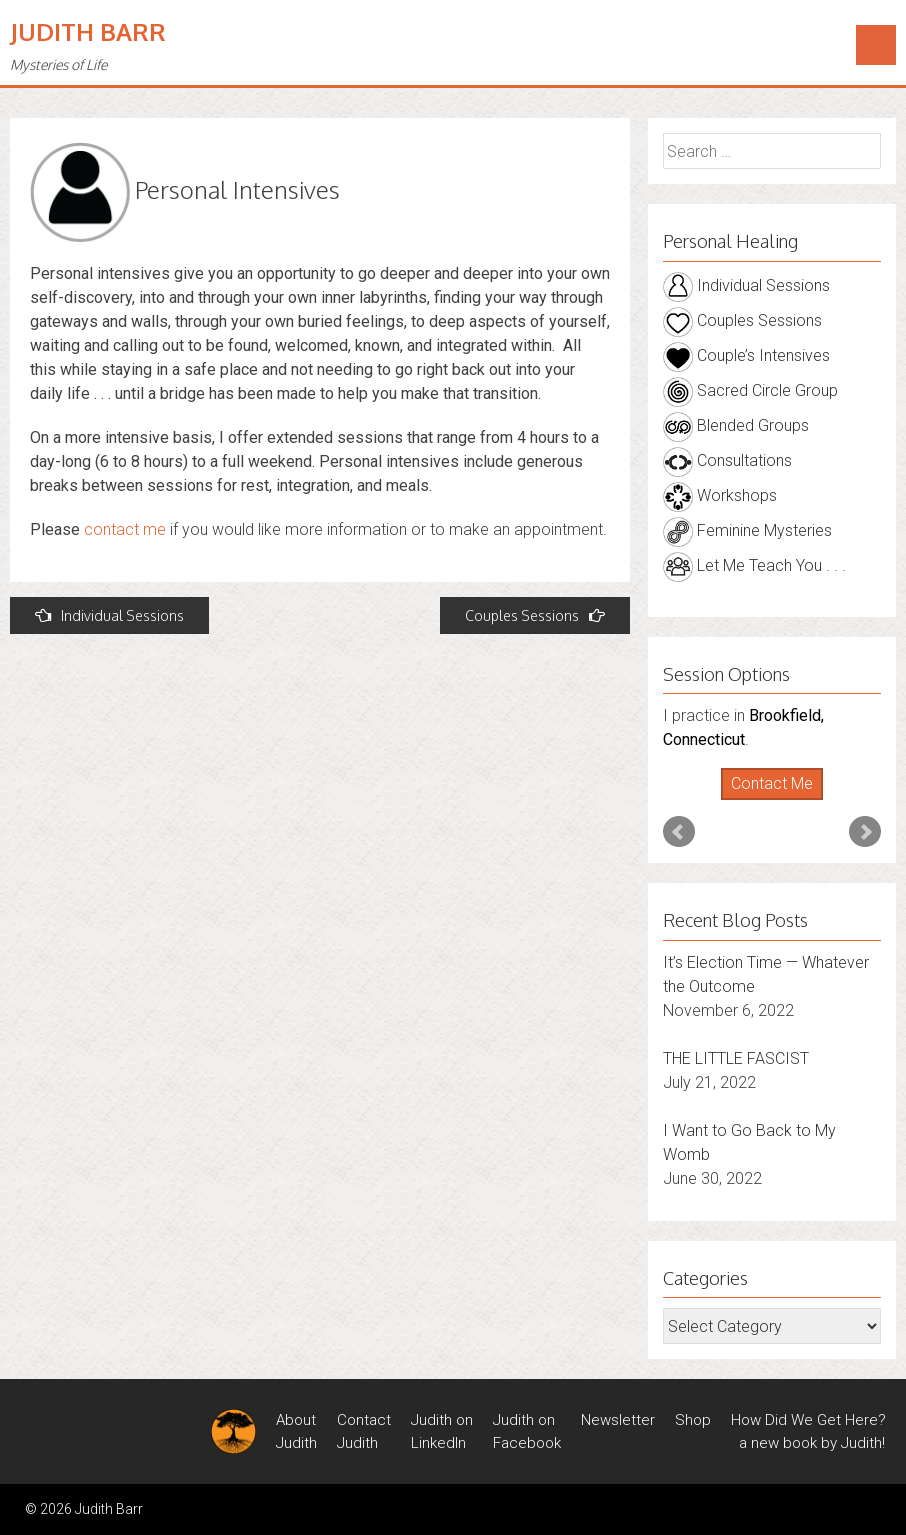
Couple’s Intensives (746, 355)
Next (865, 832)
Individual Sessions (109, 615)
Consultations (727, 460)
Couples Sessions (535, 615)
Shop (693, 1420)
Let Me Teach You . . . (754, 565)
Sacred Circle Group (750, 390)
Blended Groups (736, 425)
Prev (679, 832)
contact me (125, 529)
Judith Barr (88, 31)
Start (764, 800)
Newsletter (618, 1420)
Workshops (720, 495)
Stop (779, 800)
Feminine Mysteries (747, 530)
